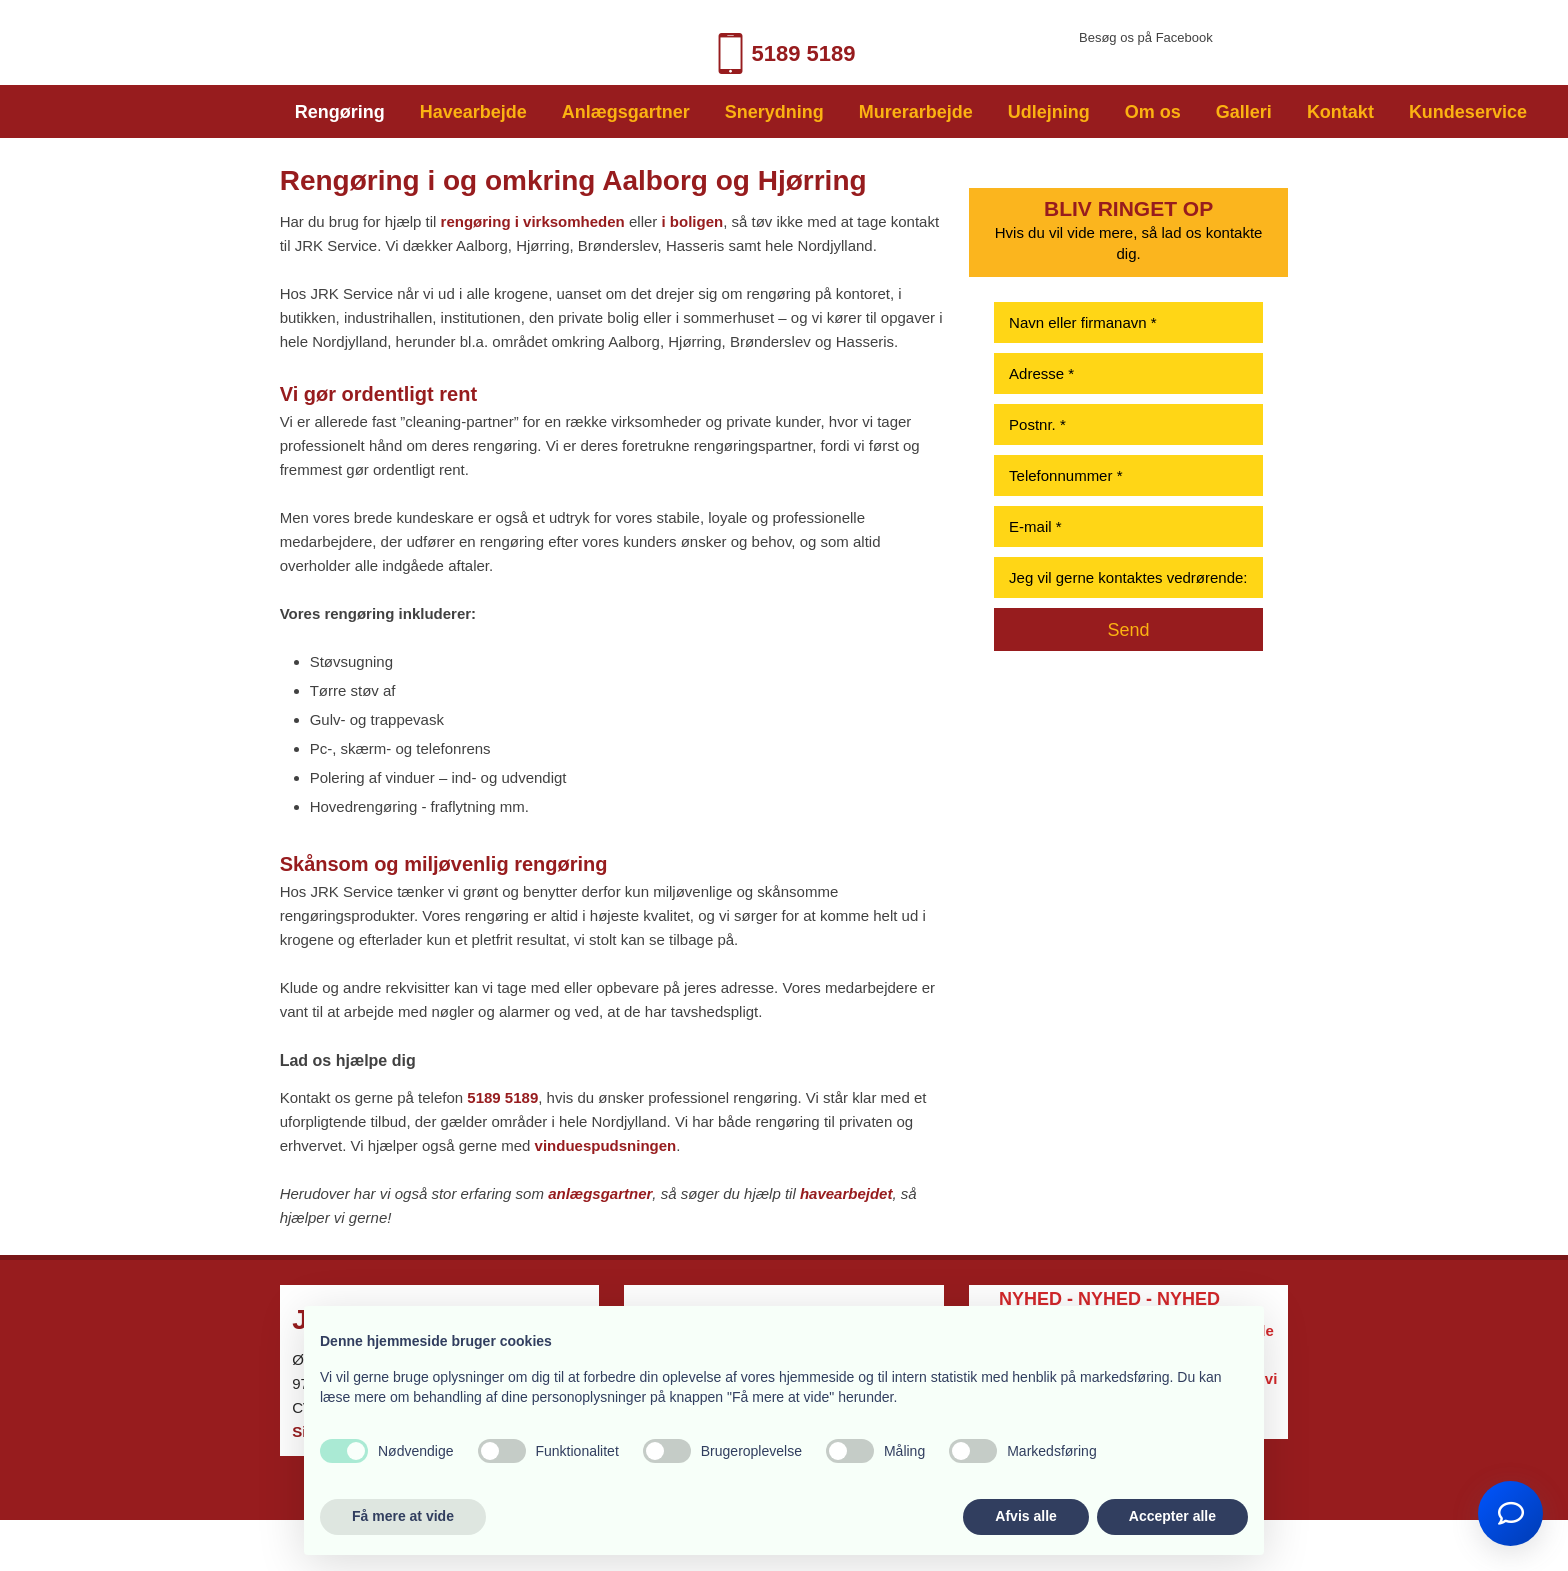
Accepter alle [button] (1172, 1516)
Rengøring (340, 112)
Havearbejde (473, 112)
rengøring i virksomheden (533, 221)
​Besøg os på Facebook (1146, 37)
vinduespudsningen (606, 1145)
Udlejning (1049, 112)
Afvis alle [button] (1025, 1516)
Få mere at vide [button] (403, 1516)
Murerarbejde (916, 112)
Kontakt (1340, 112)
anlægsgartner (600, 1193)
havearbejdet (846, 1193)
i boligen (692, 221)
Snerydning (774, 112)
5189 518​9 (782, 53)
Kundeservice (1468, 112)
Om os (1153, 112)
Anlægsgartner (626, 112)
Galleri (1244, 112)
